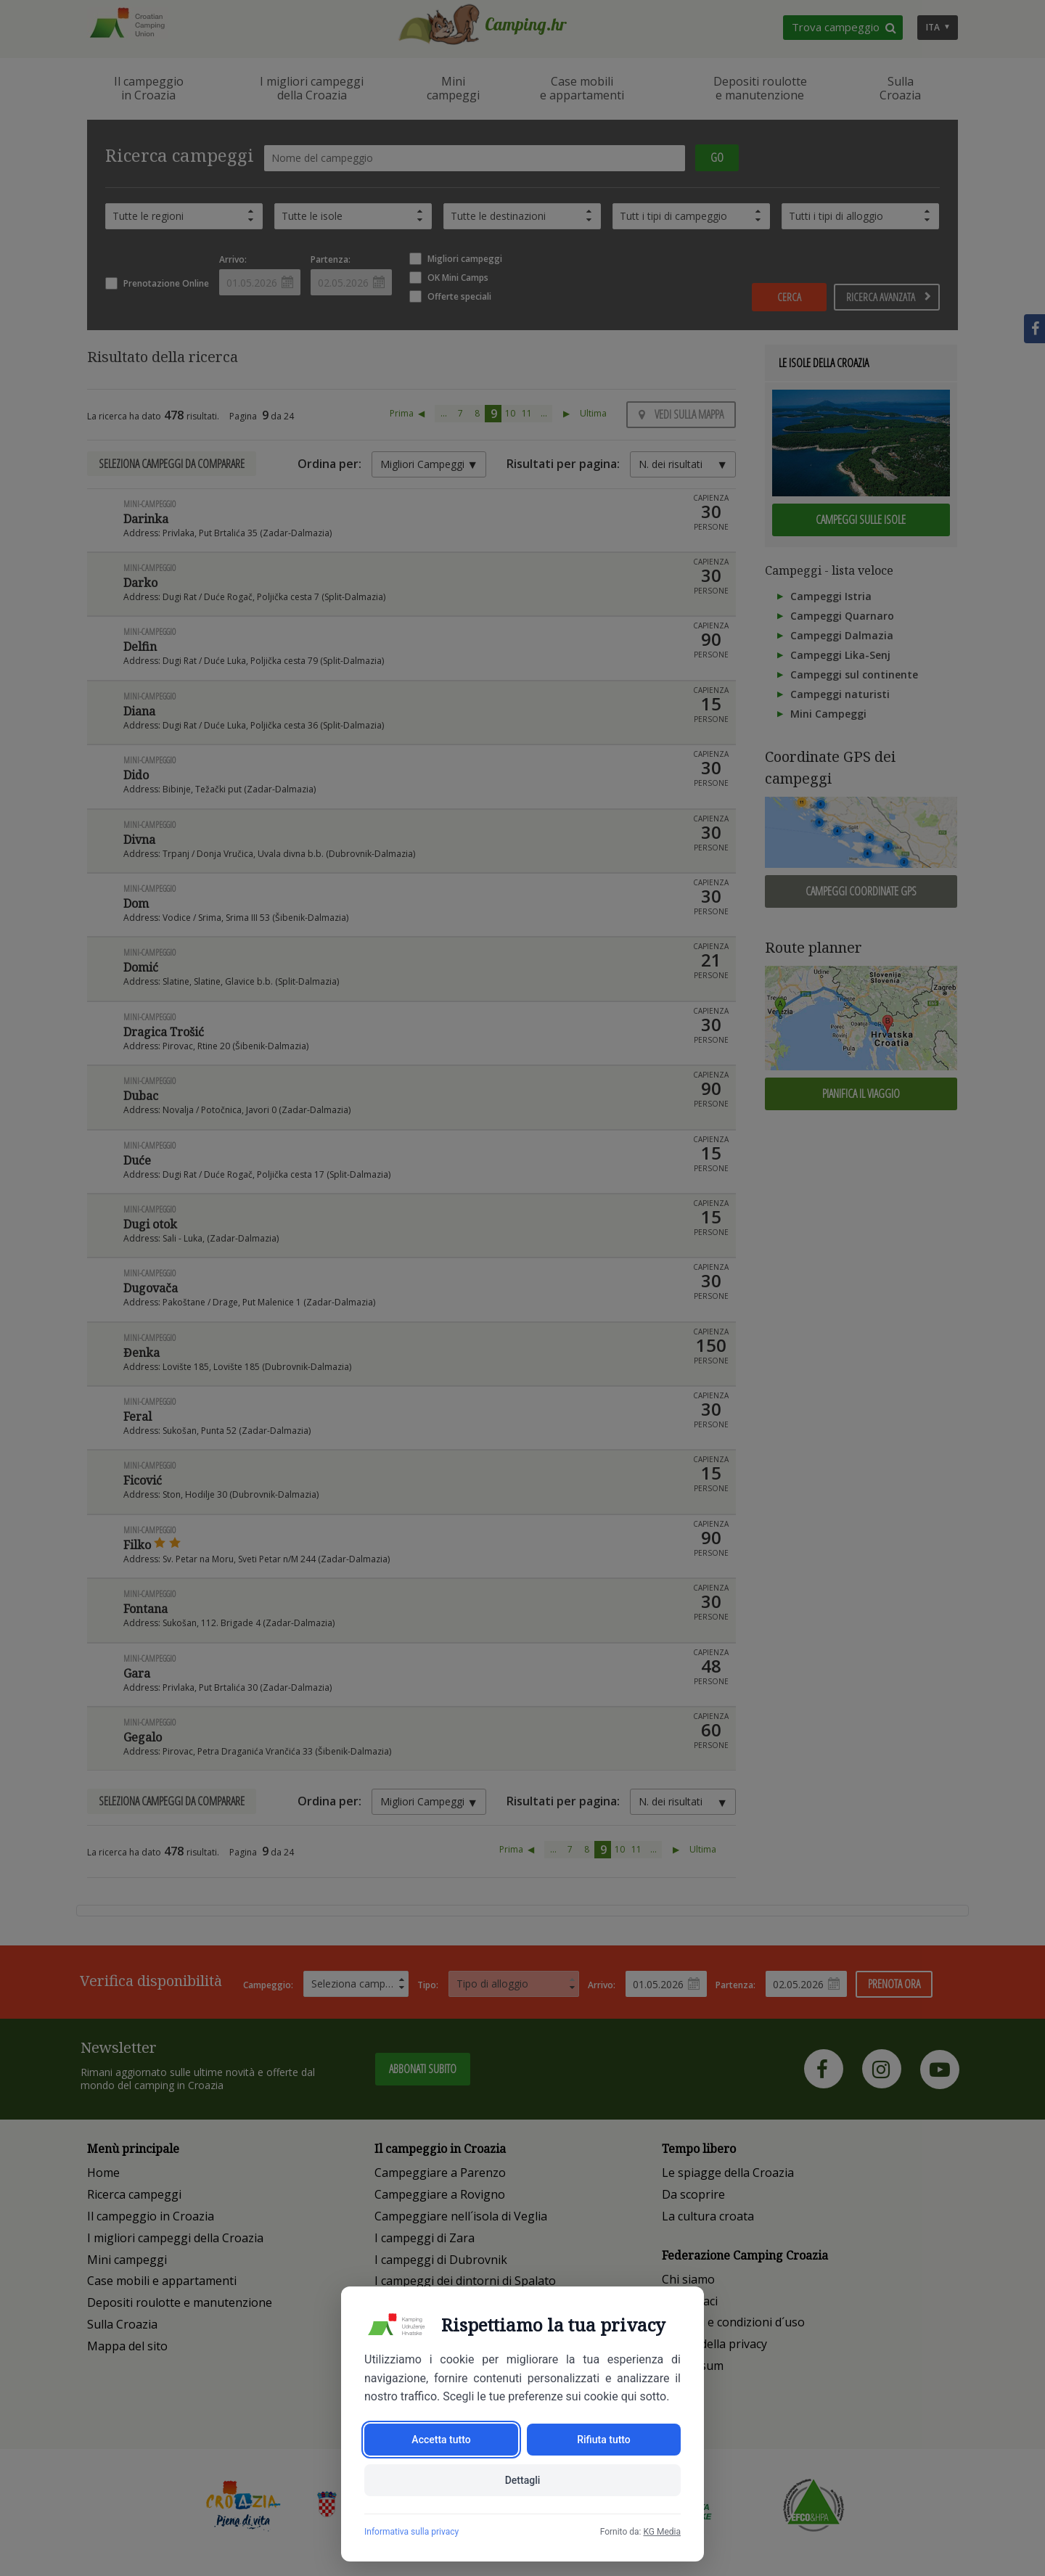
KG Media (662, 2532)
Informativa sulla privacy (411, 2532)
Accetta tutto (440, 2439)
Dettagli (523, 2480)
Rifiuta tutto (604, 2439)
